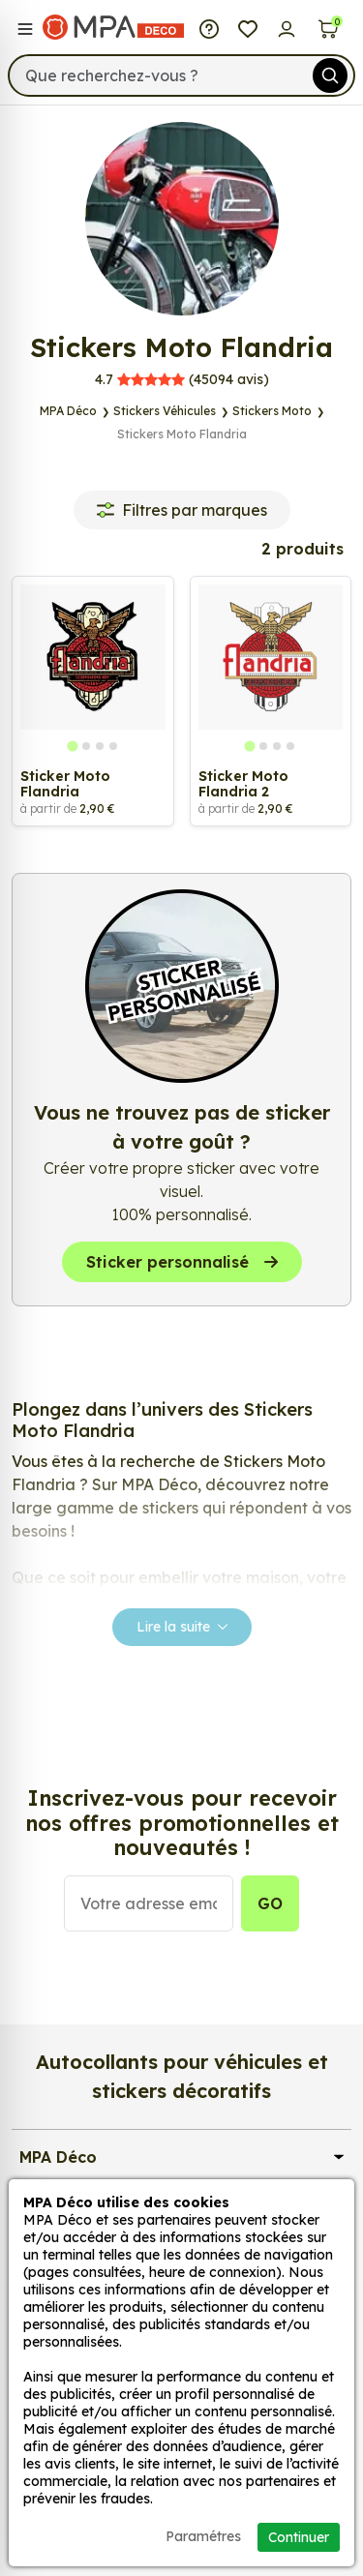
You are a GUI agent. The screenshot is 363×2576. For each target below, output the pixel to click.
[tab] (72, 745)
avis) (182, 379)
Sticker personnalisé (182, 1262)
